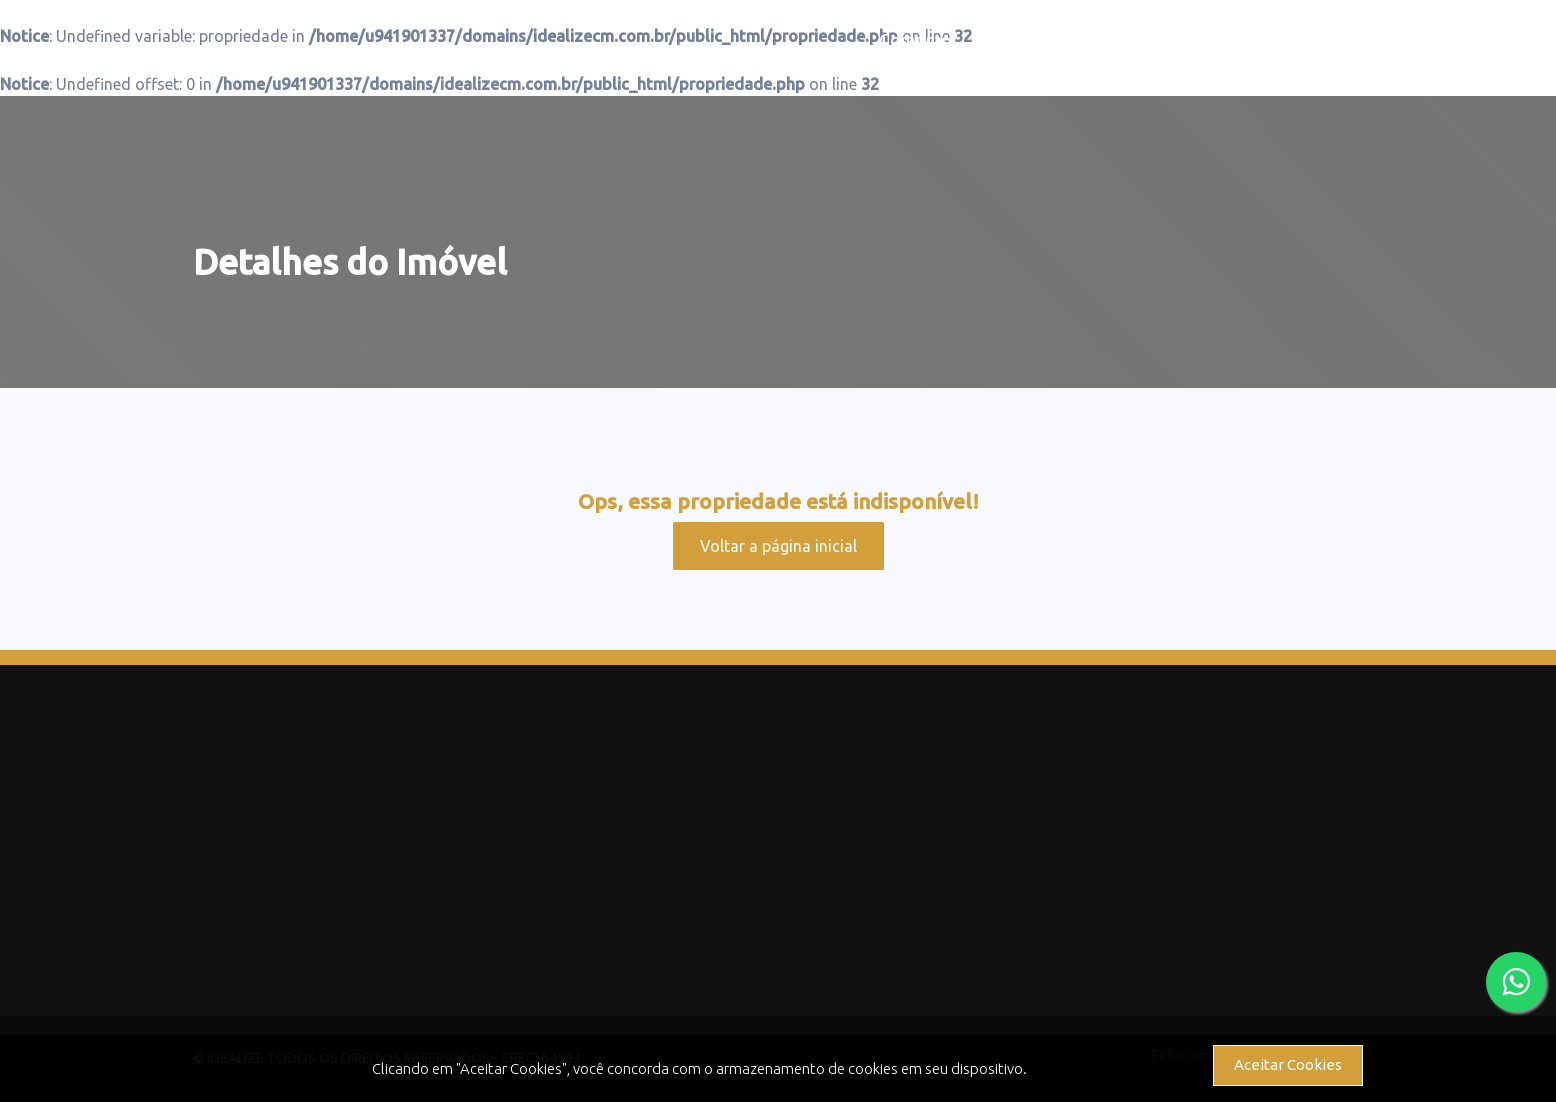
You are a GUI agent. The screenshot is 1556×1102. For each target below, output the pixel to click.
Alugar (1035, 40)
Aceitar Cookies (1288, 1064)
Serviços (1161, 40)
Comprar (914, 40)
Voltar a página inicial (778, 546)
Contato (1300, 40)
